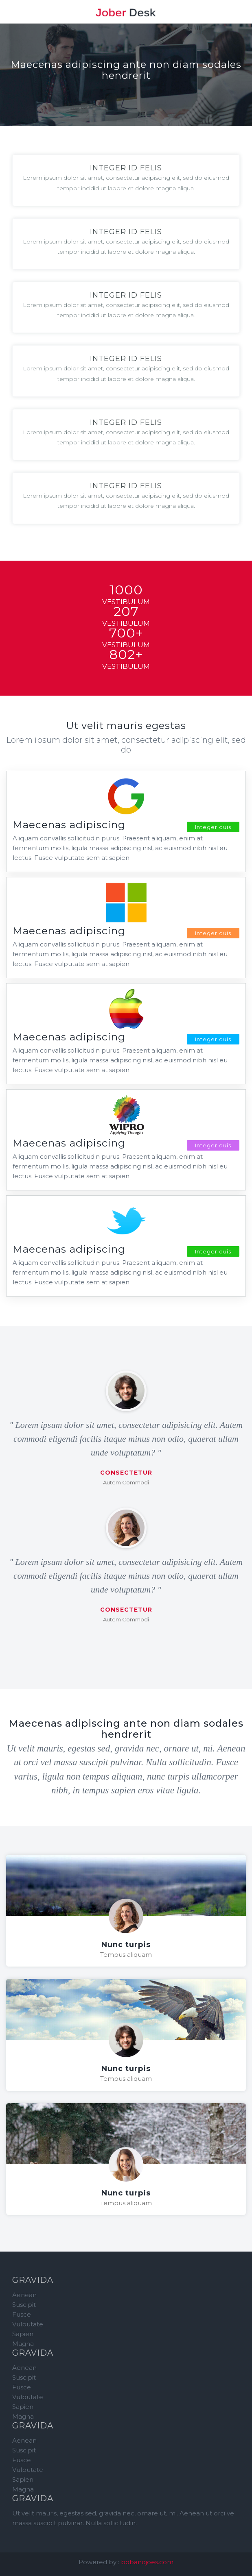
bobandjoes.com (147, 2562)
